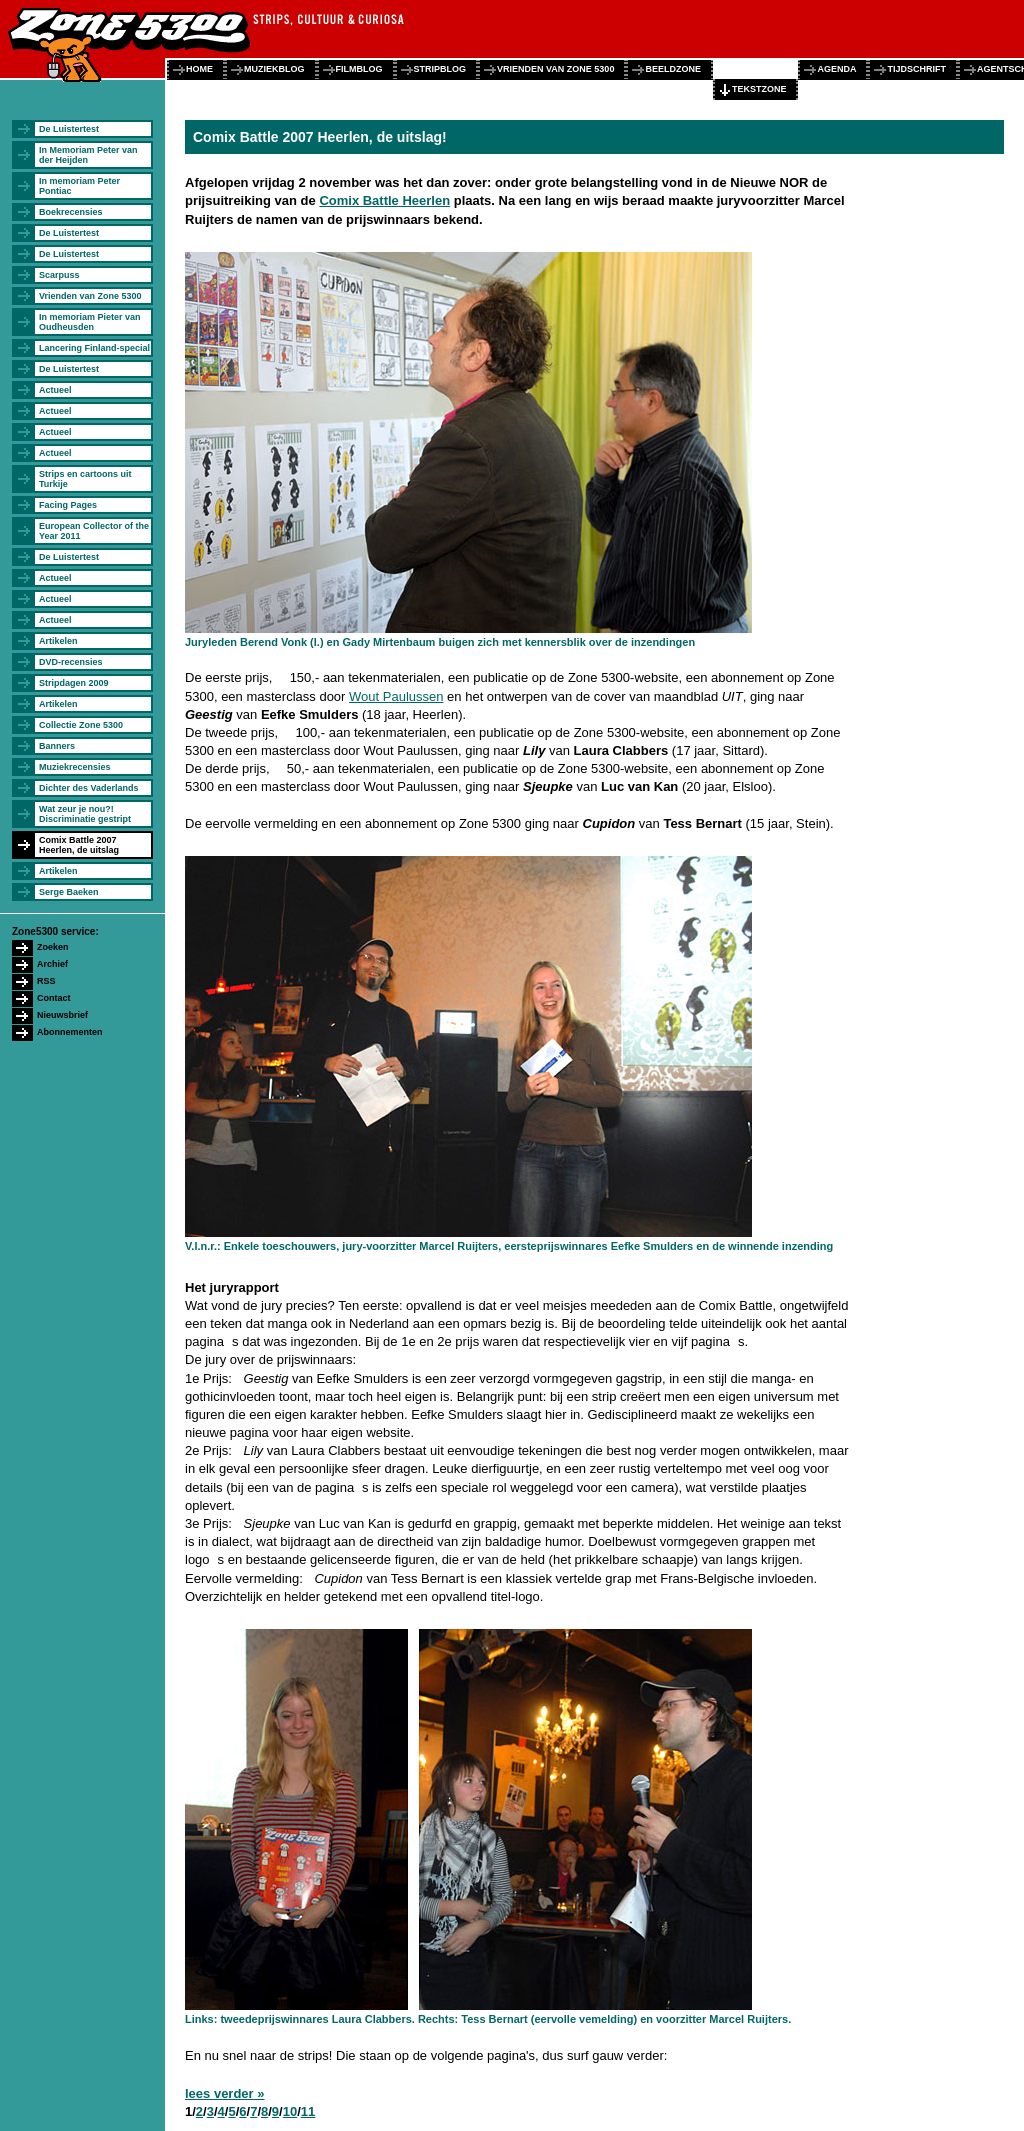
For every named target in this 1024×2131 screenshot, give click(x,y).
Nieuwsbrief (62, 1015)
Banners (57, 746)
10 (290, 2111)
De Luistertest (69, 129)
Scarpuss (59, 275)
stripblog (440, 69)
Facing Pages (68, 505)
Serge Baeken (69, 892)
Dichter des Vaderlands (89, 788)
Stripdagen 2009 (74, 683)
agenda (836, 69)
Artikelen (58, 641)
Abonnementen (70, 1032)
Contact (54, 998)
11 (308, 2111)
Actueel (55, 390)
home (199, 69)
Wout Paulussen (396, 696)
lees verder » (225, 2093)
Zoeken (53, 947)
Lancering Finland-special (94, 348)
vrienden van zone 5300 (555, 69)
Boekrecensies (71, 212)
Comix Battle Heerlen (384, 200)
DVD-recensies (71, 662)
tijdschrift (916, 69)
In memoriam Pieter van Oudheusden (90, 322)
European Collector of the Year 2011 (94, 531)
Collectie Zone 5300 (81, 725)
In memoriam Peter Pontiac (79, 186)
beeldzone (673, 69)
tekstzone (759, 89)
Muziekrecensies (75, 767)
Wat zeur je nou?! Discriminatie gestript (85, 814)
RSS (46, 981)
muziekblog (274, 69)
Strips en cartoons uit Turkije (85, 479)
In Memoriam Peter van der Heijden (88, 155)
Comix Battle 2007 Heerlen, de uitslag (79, 845)
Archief (52, 964)
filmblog (359, 69)
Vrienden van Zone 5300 (90, 296)
